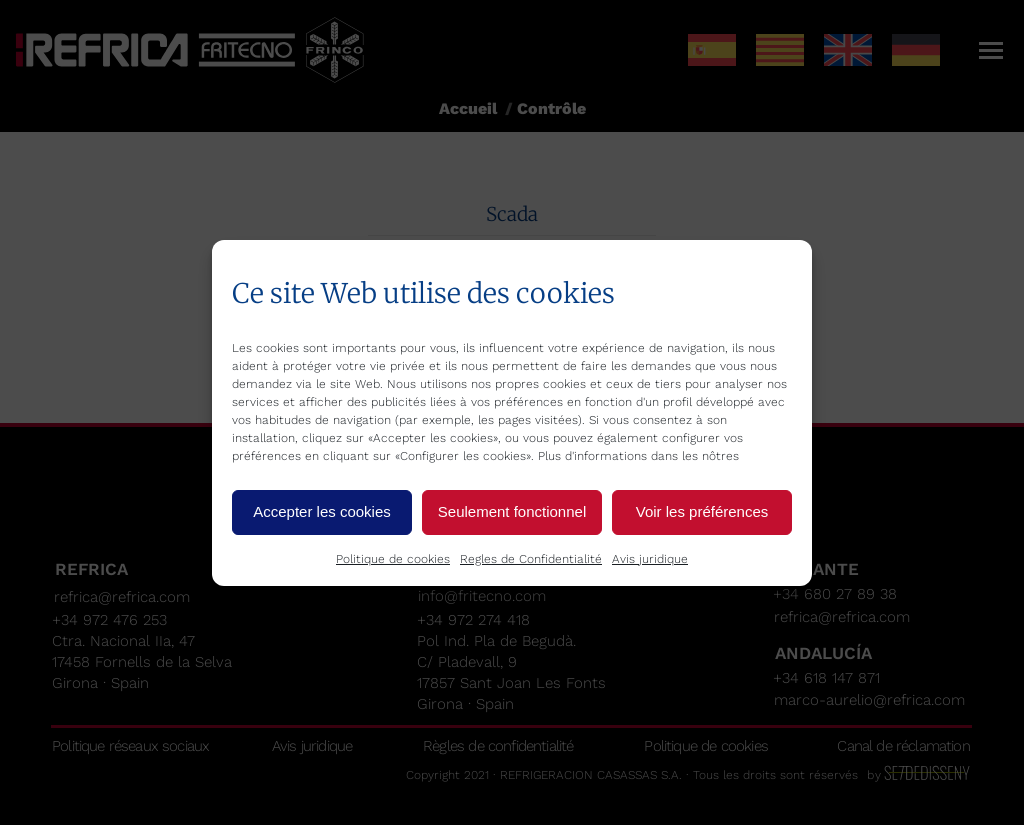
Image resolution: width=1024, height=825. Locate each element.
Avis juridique (650, 559)
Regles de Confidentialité (531, 559)
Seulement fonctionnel (512, 511)
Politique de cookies (393, 559)
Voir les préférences (702, 511)
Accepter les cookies (322, 511)
